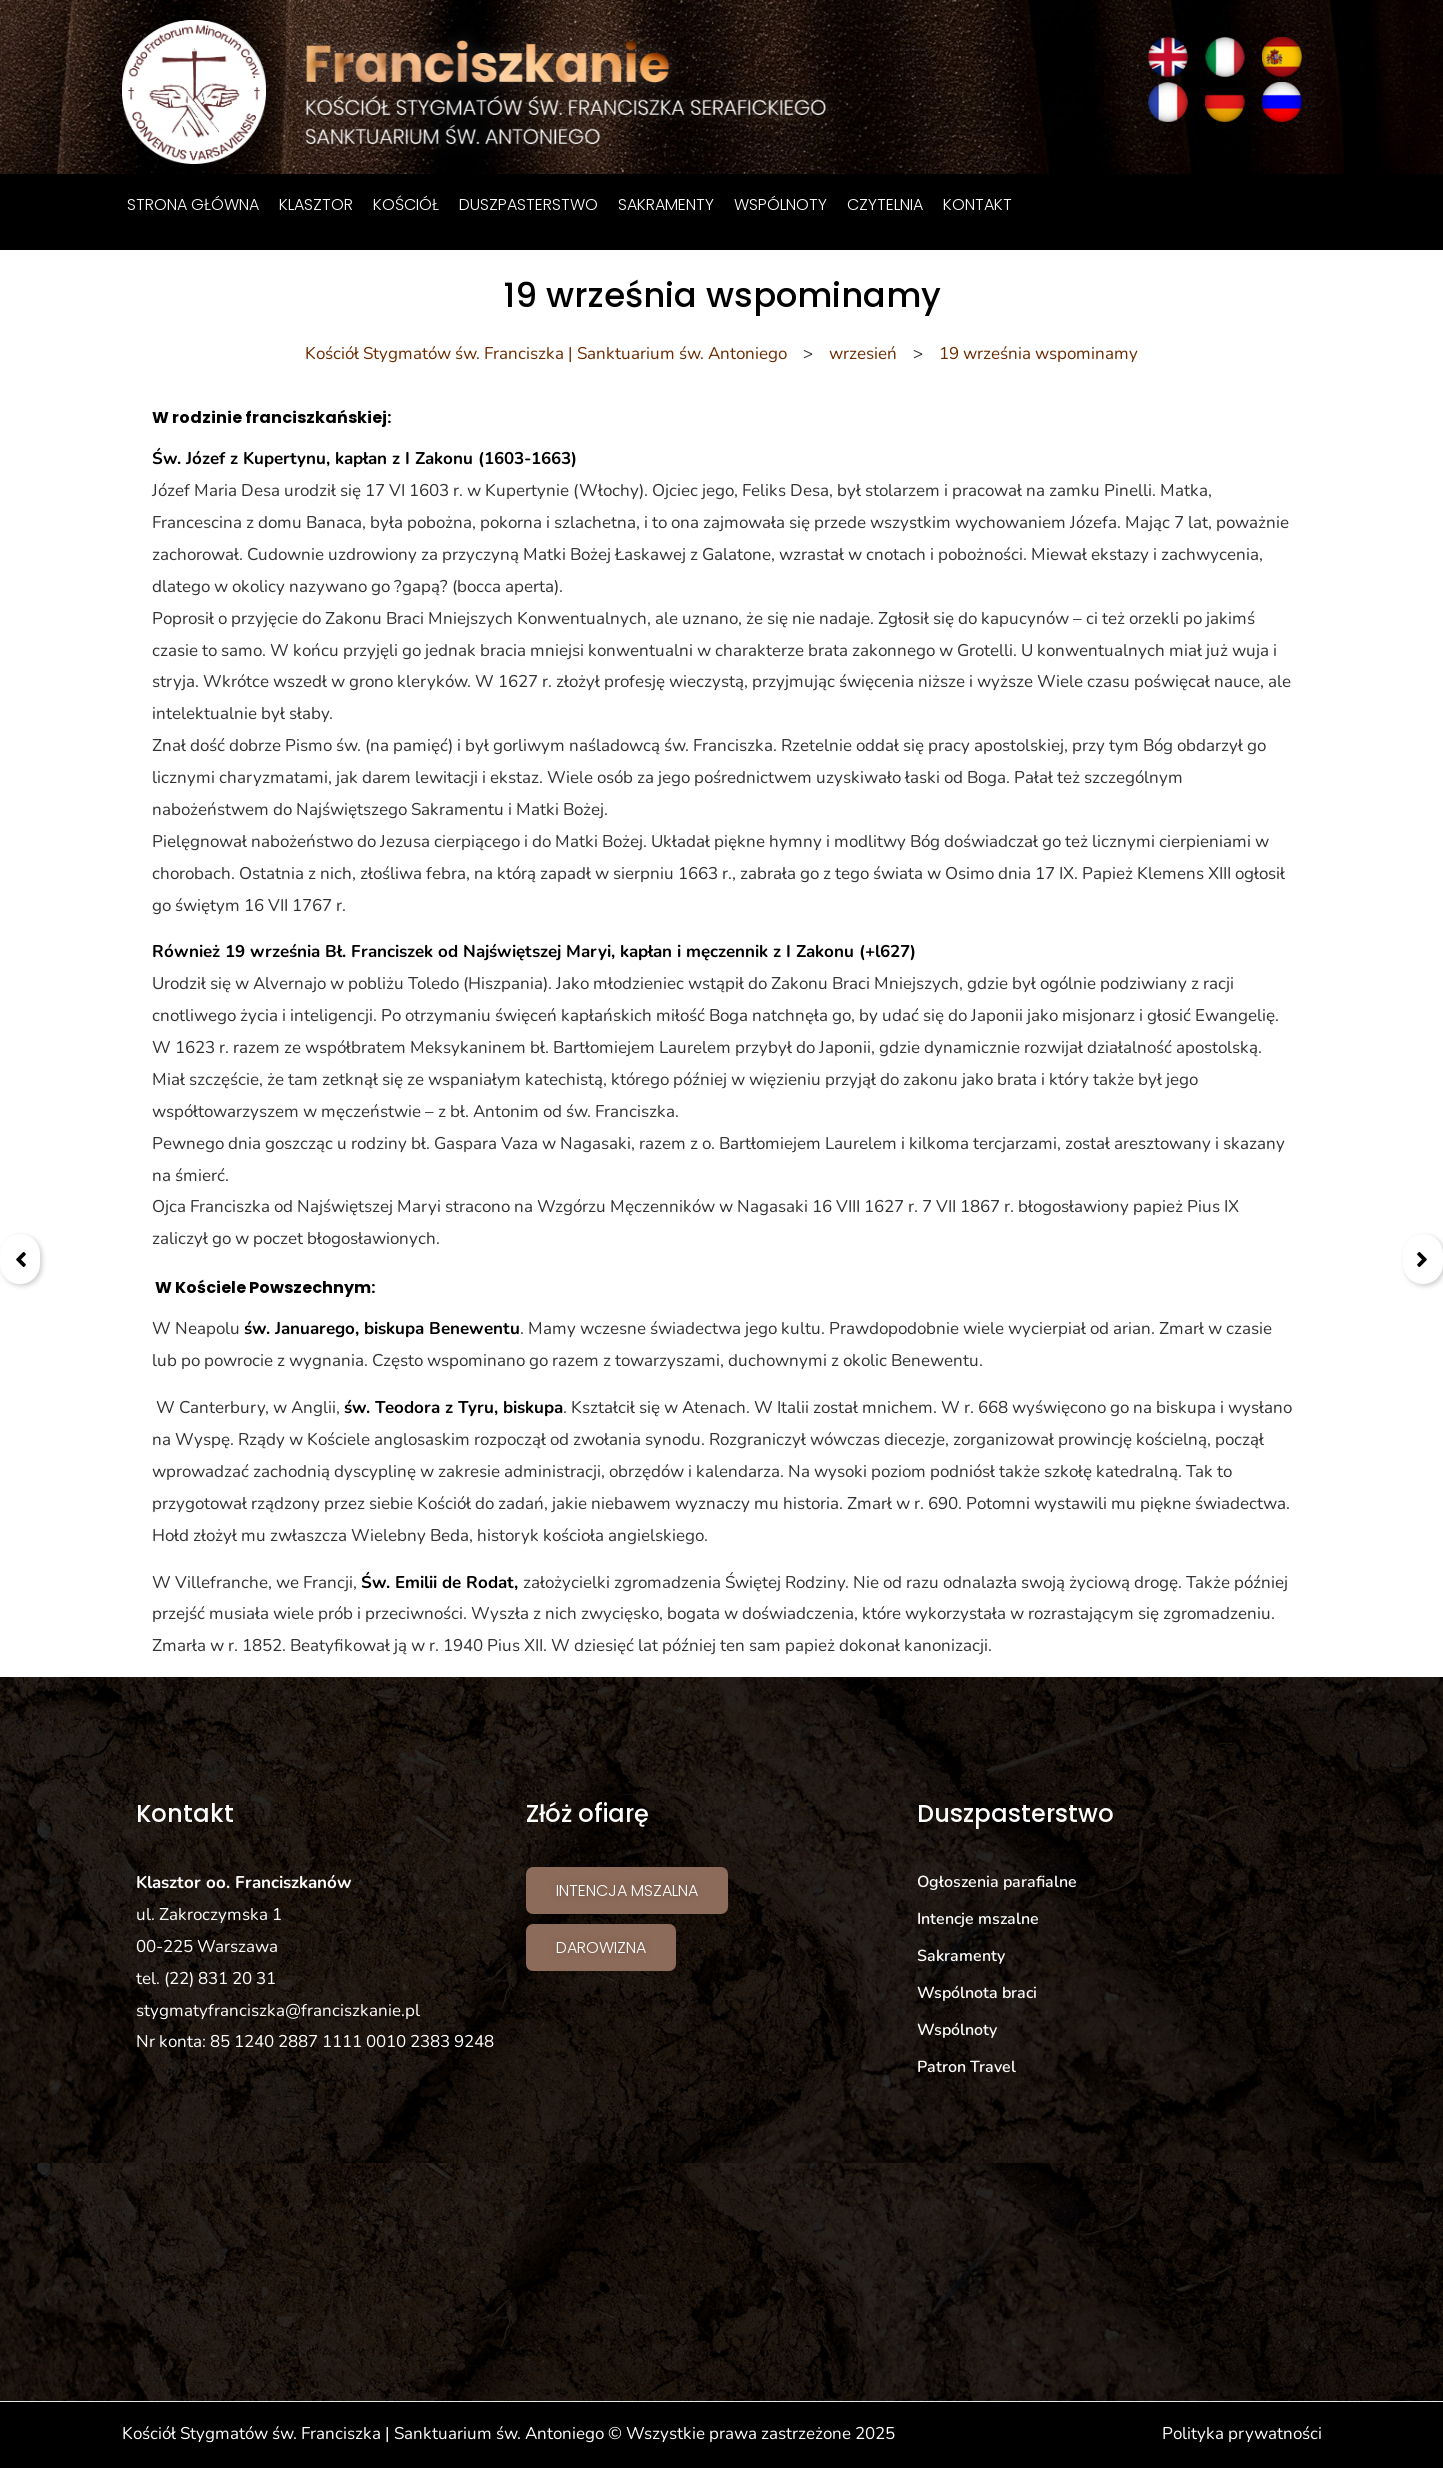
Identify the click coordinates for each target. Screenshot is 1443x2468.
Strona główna (193, 204)
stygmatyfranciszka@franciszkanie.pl (278, 2010)
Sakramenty (666, 204)
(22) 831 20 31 (220, 1978)
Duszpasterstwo (528, 204)
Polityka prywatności (1242, 2433)
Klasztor (316, 204)
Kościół (406, 204)
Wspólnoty (780, 204)
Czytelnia (885, 204)
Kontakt (977, 204)
